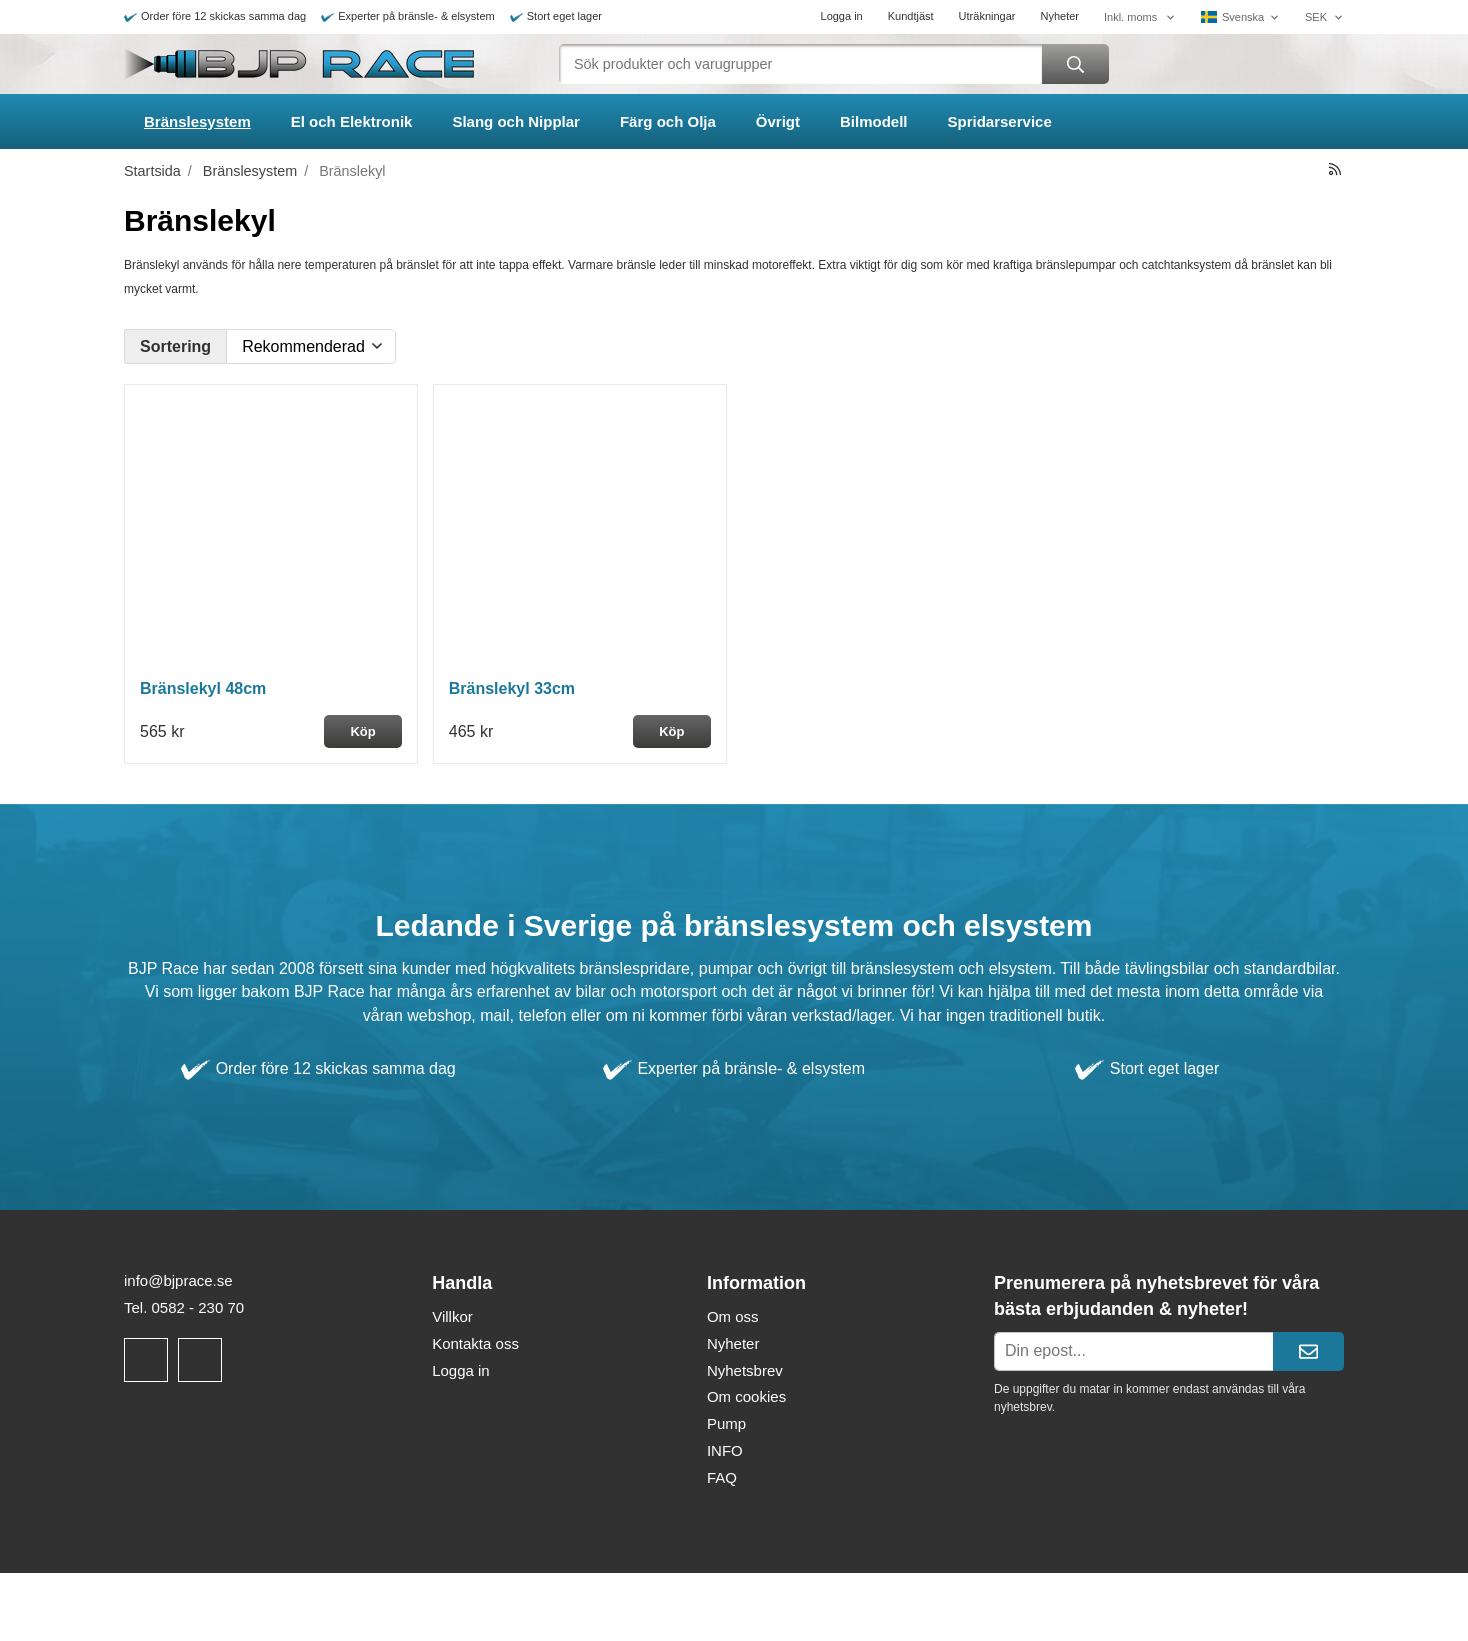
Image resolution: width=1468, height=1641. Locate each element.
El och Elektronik (352, 121)
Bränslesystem (197, 121)
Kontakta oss (475, 1343)
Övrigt (778, 121)
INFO (725, 1450)
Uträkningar (987, 16)
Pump (726, 1423)
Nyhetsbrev (745, 1370)
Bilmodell (874, 121)
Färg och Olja (668, 121)
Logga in (842, 16)
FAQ (722, 1477)
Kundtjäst (911, 16)
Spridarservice (1000, 121)
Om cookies (746, 1396)
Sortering (175, 346)
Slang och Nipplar (516, 121)
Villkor (452, 1316)
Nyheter (1059, 16)
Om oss (733, 1316)
